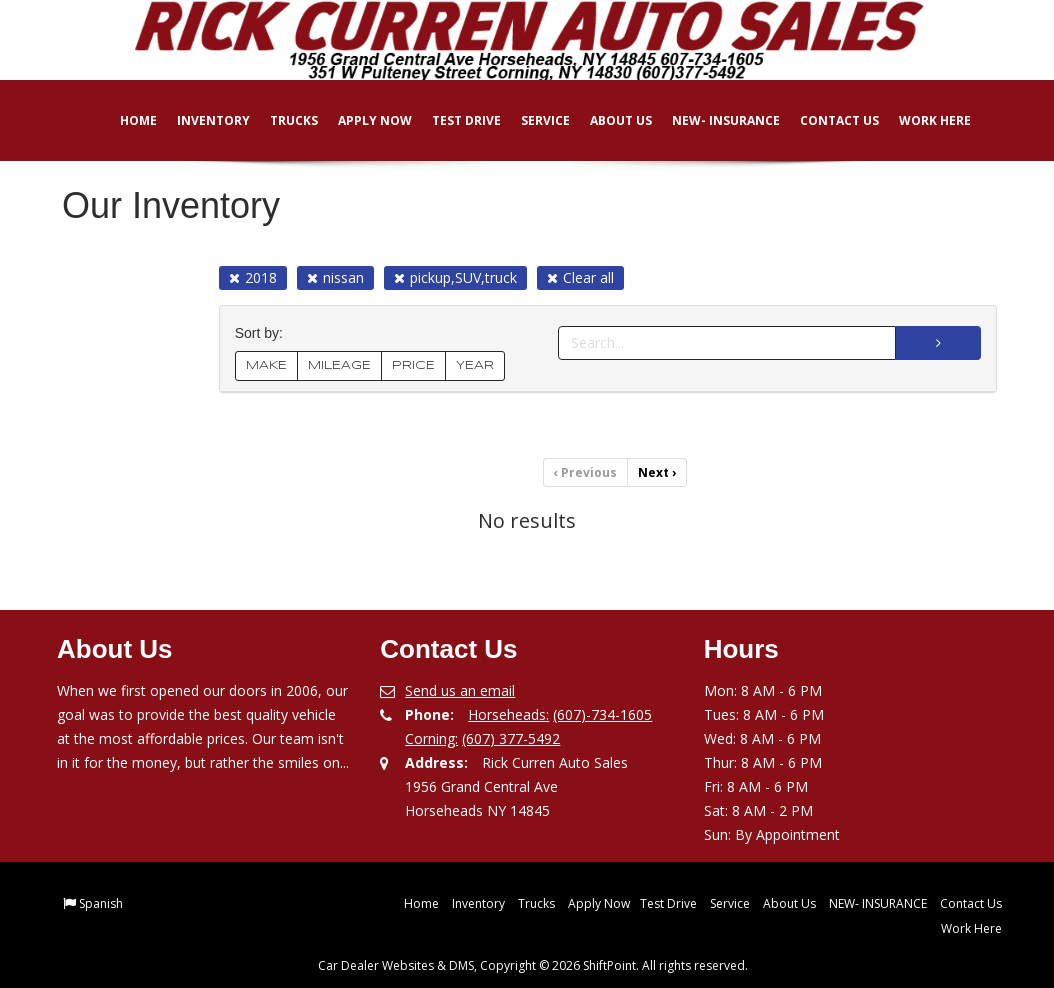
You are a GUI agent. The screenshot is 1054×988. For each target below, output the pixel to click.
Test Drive (452, 120)
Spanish (101, 903)
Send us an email (460, 690)
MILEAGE (339, 365)
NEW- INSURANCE (712, 120)
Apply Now (361, 120)
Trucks (280, 120)
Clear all (580, 277)
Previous (585, 472)
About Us (607, 120)
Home (124, 120)
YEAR (475, 365)
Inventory (199, 120)
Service (531, 120)
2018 (253, 277)
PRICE (413, 365)
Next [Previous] (657, 472)
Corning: (431, 738)
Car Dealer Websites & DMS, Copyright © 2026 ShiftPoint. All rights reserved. (533, 965)
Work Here (921, 120)
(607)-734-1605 (602, 714)
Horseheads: (508, 714)
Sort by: (263, 333)
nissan (335, 277)
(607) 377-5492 (511, 738)
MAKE (266, 365)
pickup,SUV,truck (455, 277)
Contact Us (825, 120)
